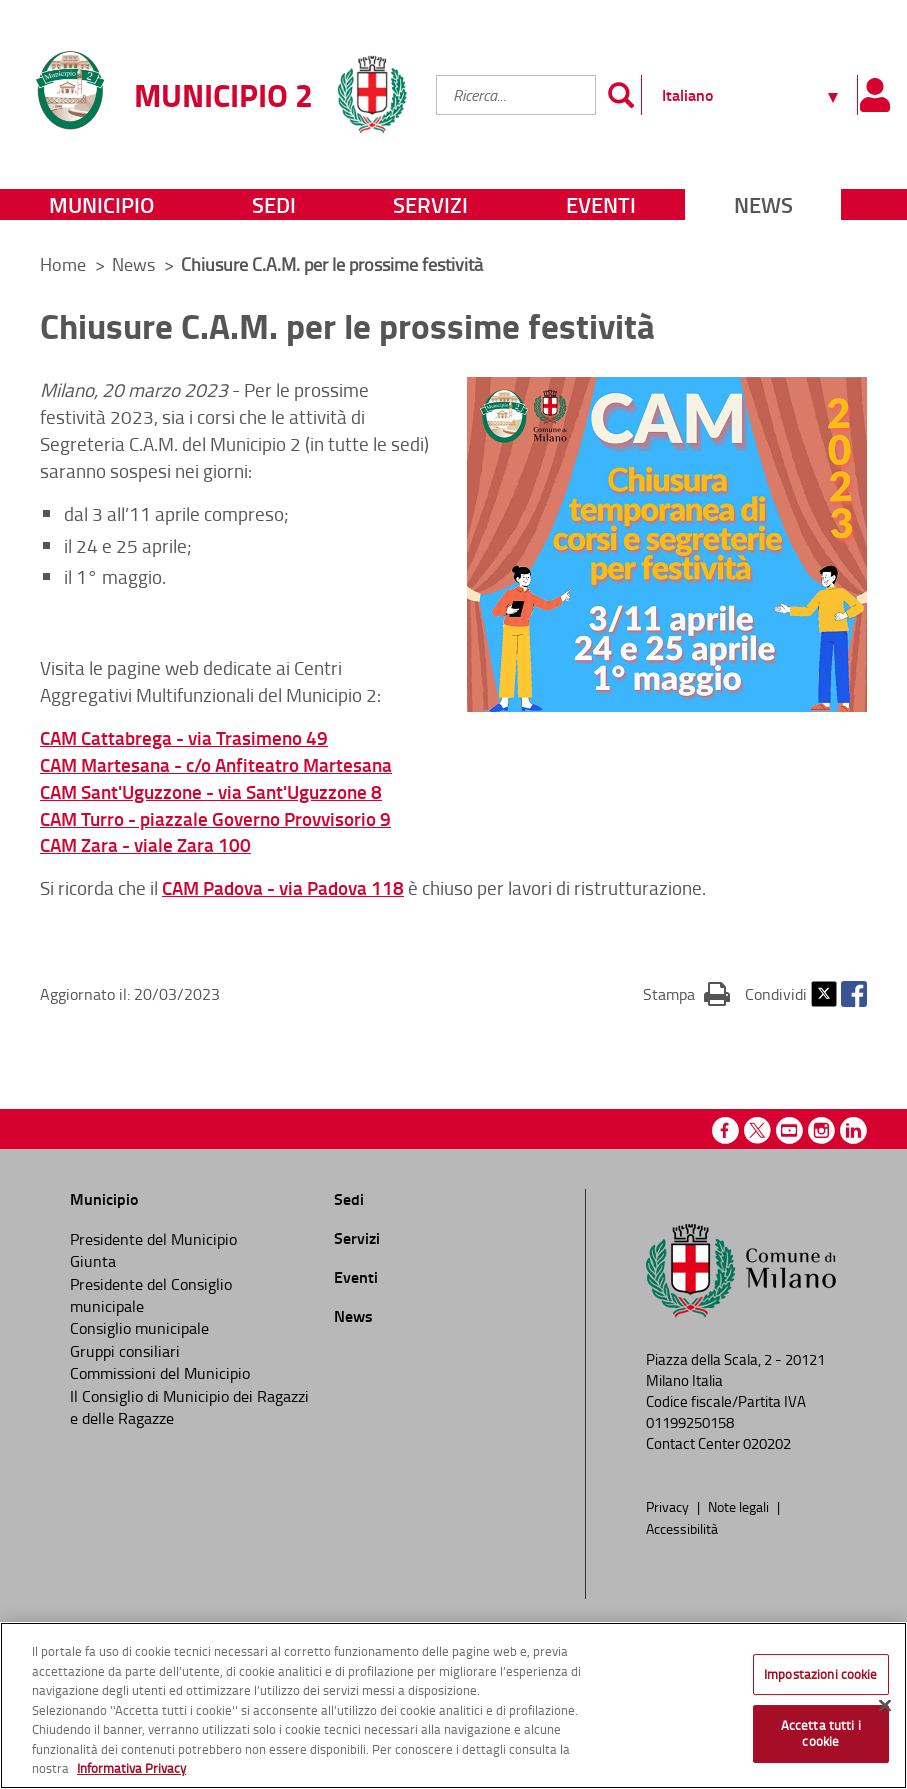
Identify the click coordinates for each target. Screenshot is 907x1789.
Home (63, 264)
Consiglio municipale (139, 1328)
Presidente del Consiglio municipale (151, 1295)
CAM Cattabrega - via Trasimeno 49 (184, 737)
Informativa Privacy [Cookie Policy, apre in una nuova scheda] (131, 1768)
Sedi (274, 204)
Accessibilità (682, 1528)
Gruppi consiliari (125, 1351)
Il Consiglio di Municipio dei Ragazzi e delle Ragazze (189, 1407)
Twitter (824, 994)
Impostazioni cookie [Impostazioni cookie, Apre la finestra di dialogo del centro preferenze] (820, 1674)
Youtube (789, 1130)
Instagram (821, 1130)
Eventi (601, 204)
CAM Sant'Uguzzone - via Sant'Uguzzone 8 (211, 791)
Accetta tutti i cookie (821, 1733)
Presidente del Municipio (153, 1239)
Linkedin (853, 1130)
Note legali (740, 1506)
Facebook (854, 994)
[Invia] (621, 95)
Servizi (430, 204)
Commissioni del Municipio (160, 1373)
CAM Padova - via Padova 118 (283, 887)
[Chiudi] (885, 1705)
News (763, 204)
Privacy (669, 1506)
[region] (453, 1705)
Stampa (686, 993)
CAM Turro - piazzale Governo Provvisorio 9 (215, 818)
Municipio (101, 204)
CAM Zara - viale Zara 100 (145, 844)
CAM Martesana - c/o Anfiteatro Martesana (216, 764)
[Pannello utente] (874, 95)
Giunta (93, 1261)
